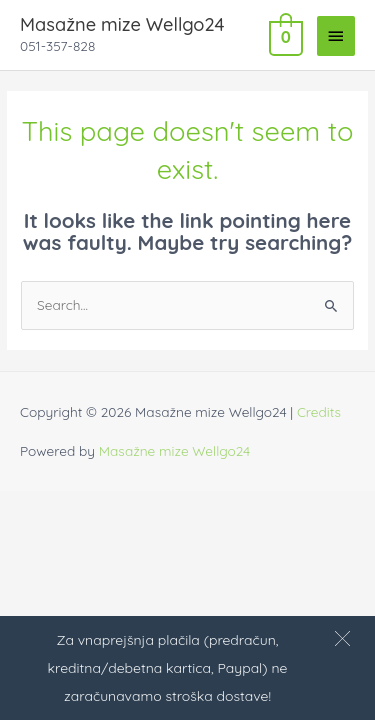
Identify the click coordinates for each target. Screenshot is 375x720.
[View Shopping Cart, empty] (284, 35)
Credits (319, 411)
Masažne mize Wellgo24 (122, 24)
